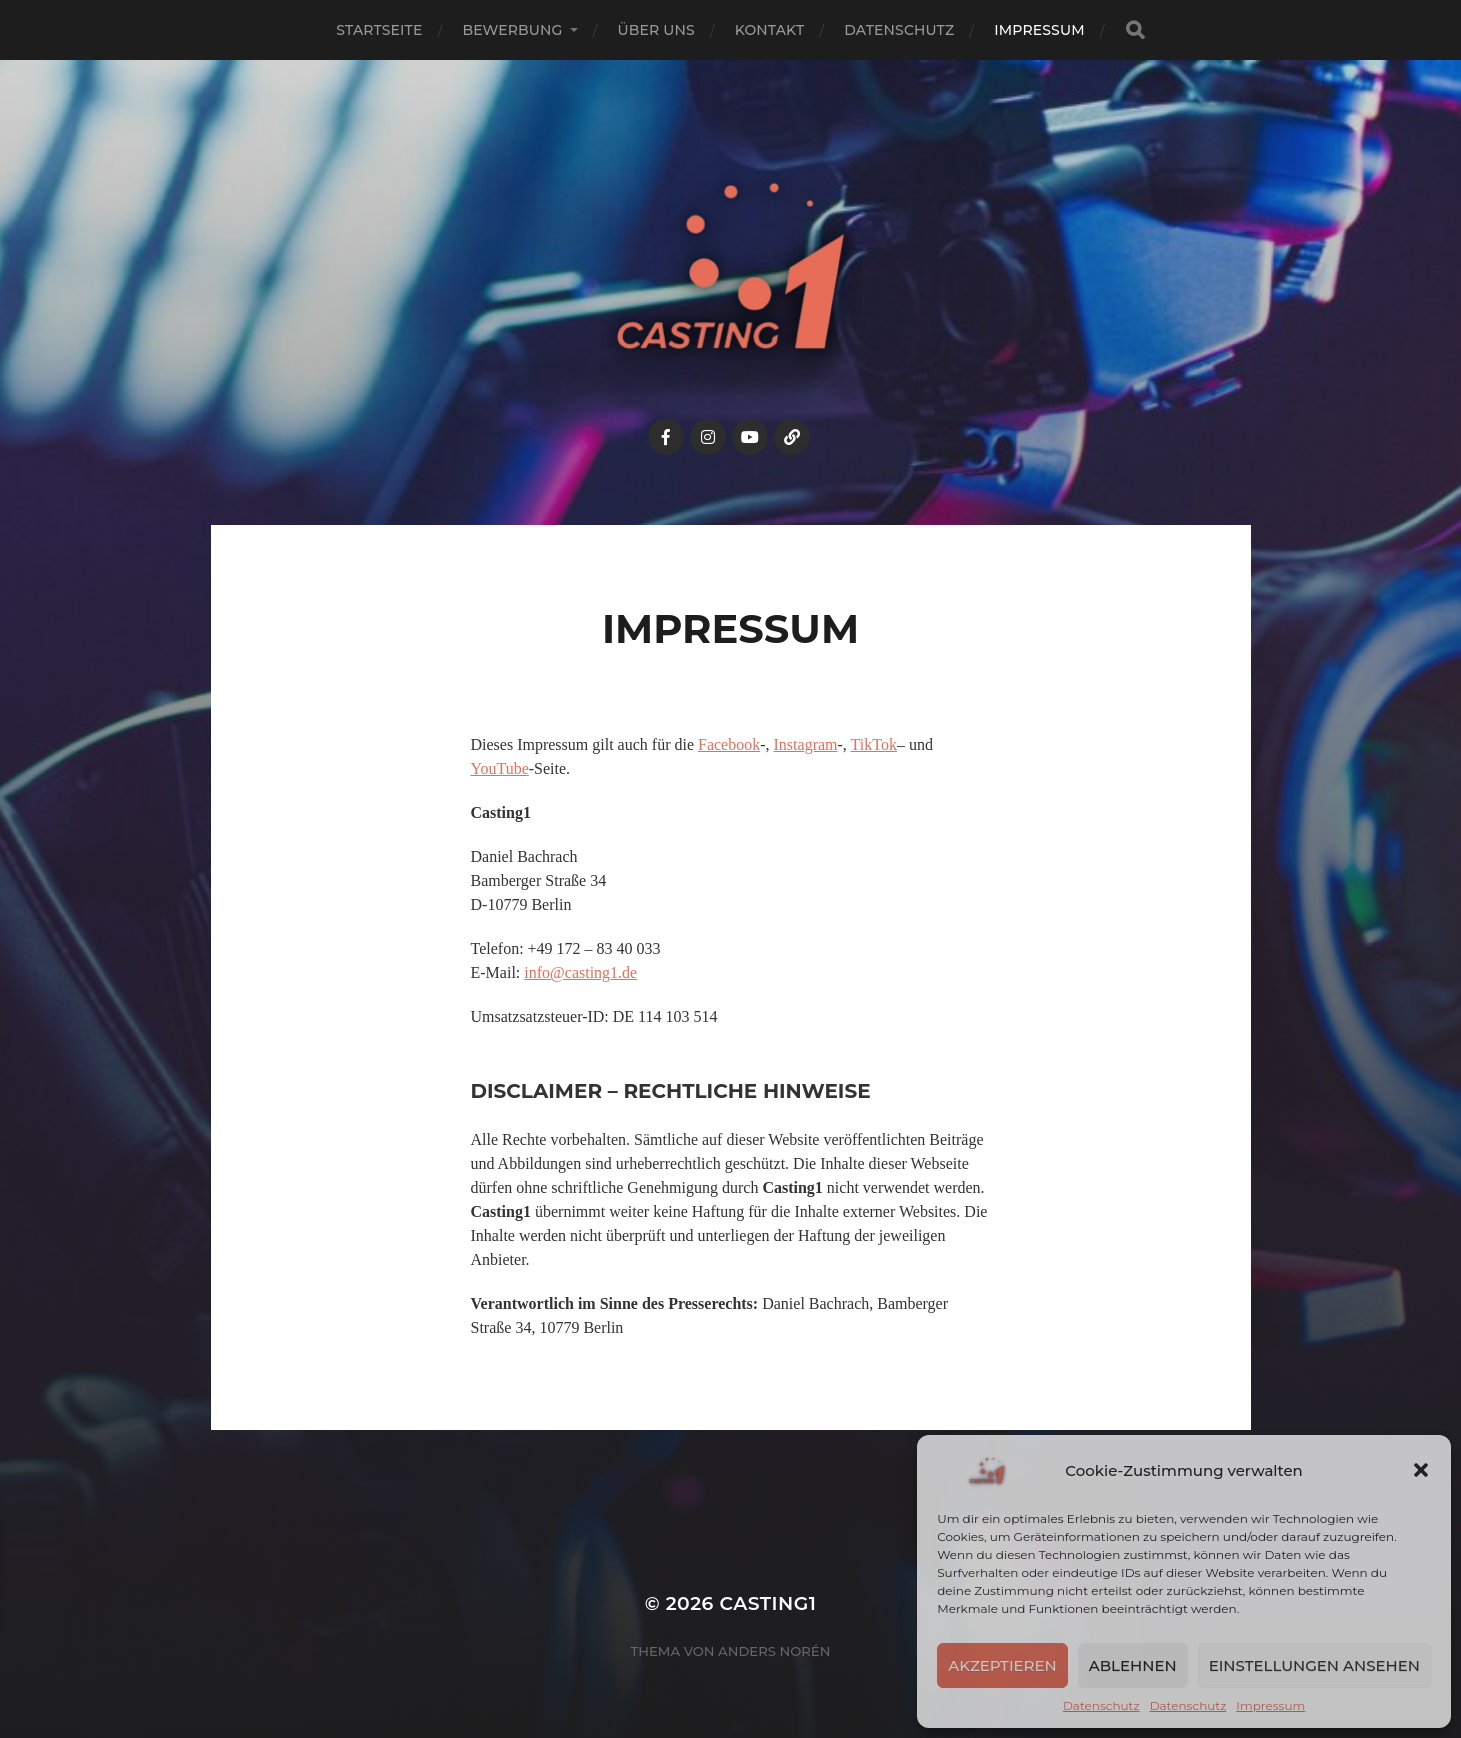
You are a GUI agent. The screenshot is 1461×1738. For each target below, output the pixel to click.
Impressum (1270, 1705)
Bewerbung (512, 30)
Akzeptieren (1002, 1665)
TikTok (874, 744)
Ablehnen (1133, 1665)
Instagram (806, 744)
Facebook (729, 744)
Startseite (379, 30)
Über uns (656, 30)
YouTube (500, 768)
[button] (1421, 1470)
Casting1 (768, 1603)
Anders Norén (774, 1651)
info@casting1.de (580, 972)
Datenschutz (1101, 1705)
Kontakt (770, 30)
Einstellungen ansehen (1314, 1665)
